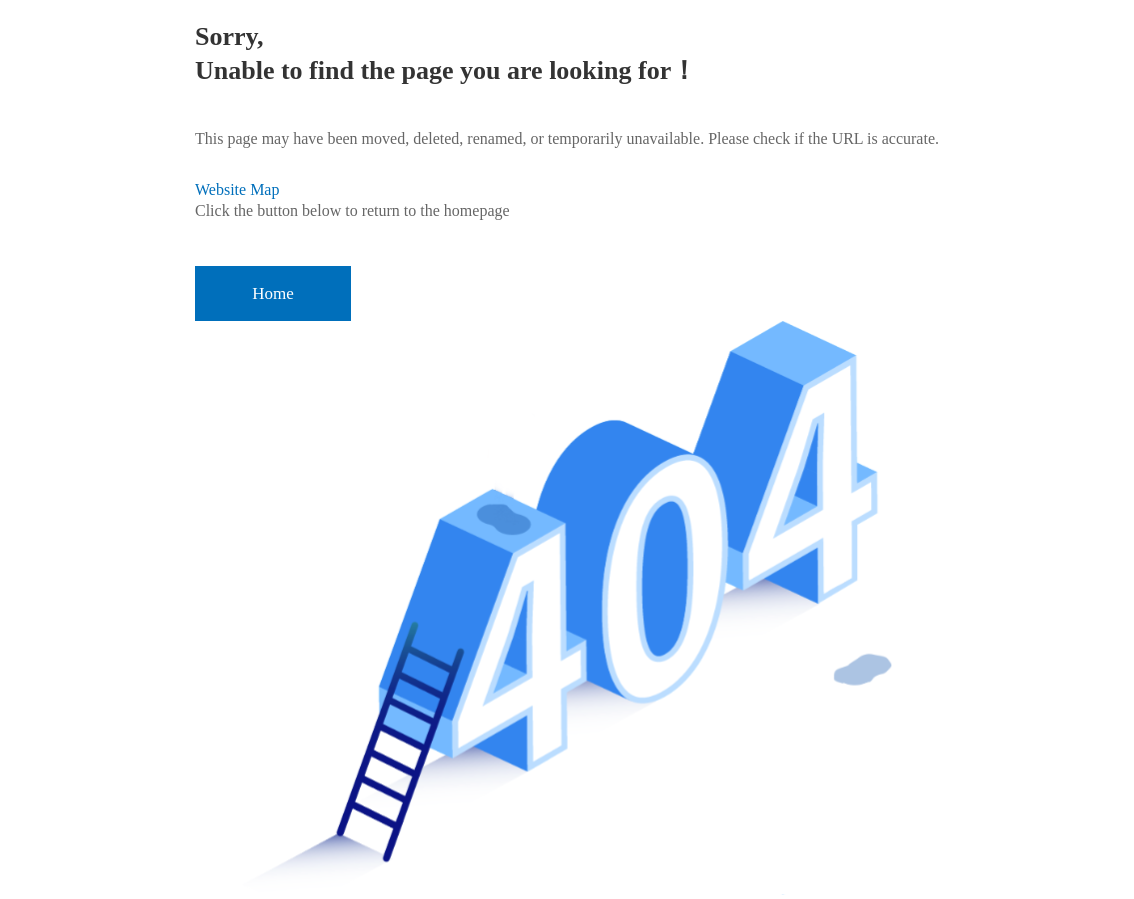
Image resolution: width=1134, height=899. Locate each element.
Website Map (237, 189)
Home (273, 293)
